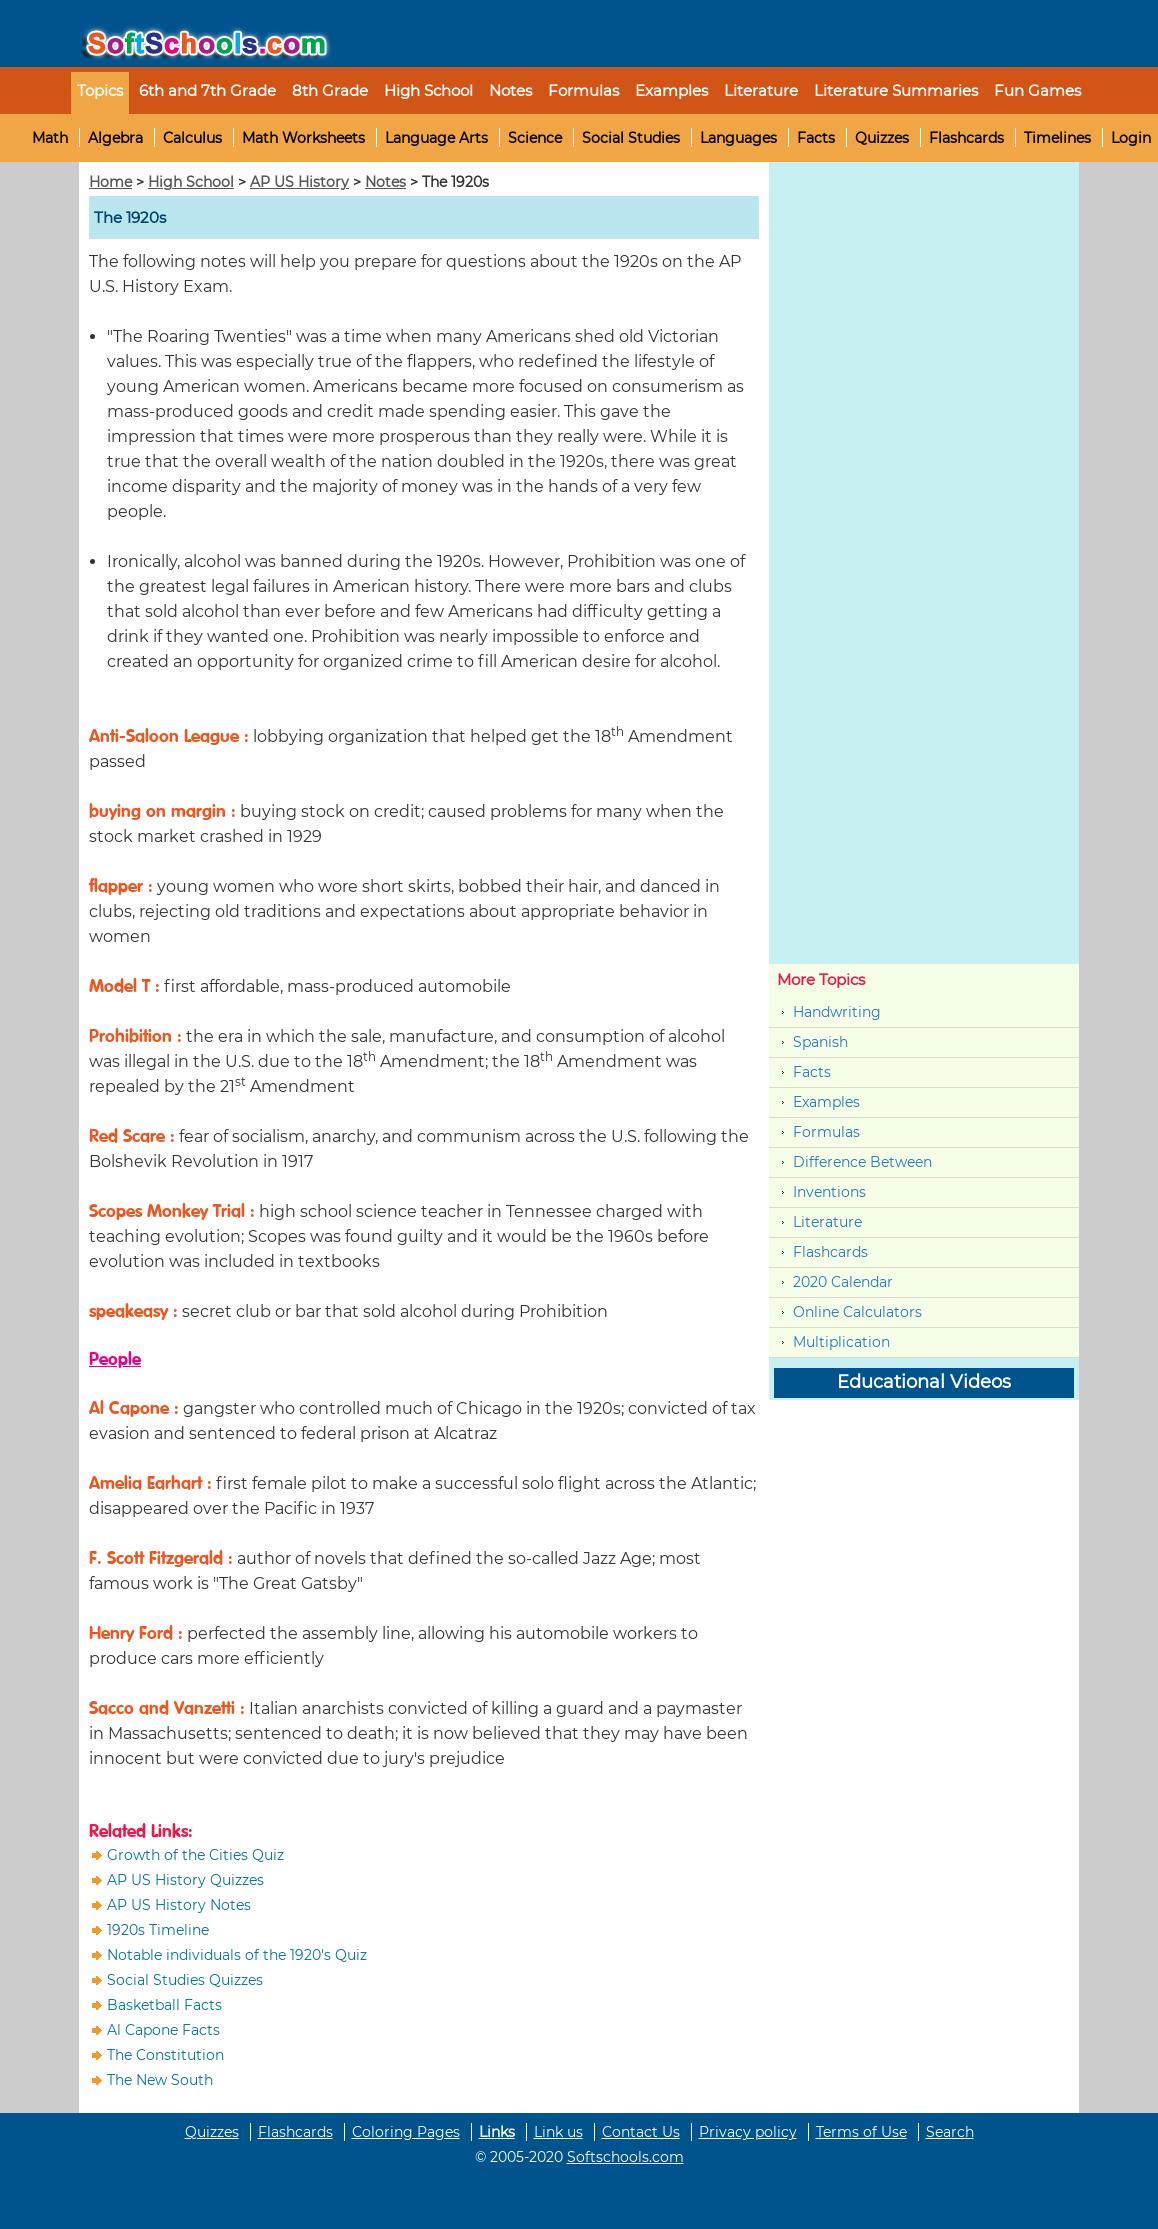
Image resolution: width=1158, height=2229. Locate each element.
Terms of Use (861, 2132)
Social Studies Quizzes (185, 1980)
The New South (160, 2080)
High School (191, 182)
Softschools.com (625, 2157)
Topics (100, 90)
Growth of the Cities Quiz (195, 1855)
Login (1131, 138)
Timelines (1057, 138)
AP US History (299, 182)
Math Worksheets (303, 138)
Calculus (192, 138)
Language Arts (436, 138)
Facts (816, 138)
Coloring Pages (406, 2132)
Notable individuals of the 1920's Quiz (237, 1955)
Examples (671, 90)
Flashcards (966, 138)
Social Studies (631, 138)
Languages (738, 138)
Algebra (115, 138)
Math (50, 138)
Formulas (583, 90)
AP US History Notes (179, 1905)
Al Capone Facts (163, 2030)
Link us (558, 2132)
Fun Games (1037, 90)
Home (110, 182)
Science (535, 138)
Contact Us (641, 2132)
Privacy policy (748, 2132)
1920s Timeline (158, 1930)
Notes (385, 182)
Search (950, 2132)
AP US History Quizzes (185, 1880)
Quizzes (882, 138)
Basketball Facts (164, 2005)
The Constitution (165, 2055)
